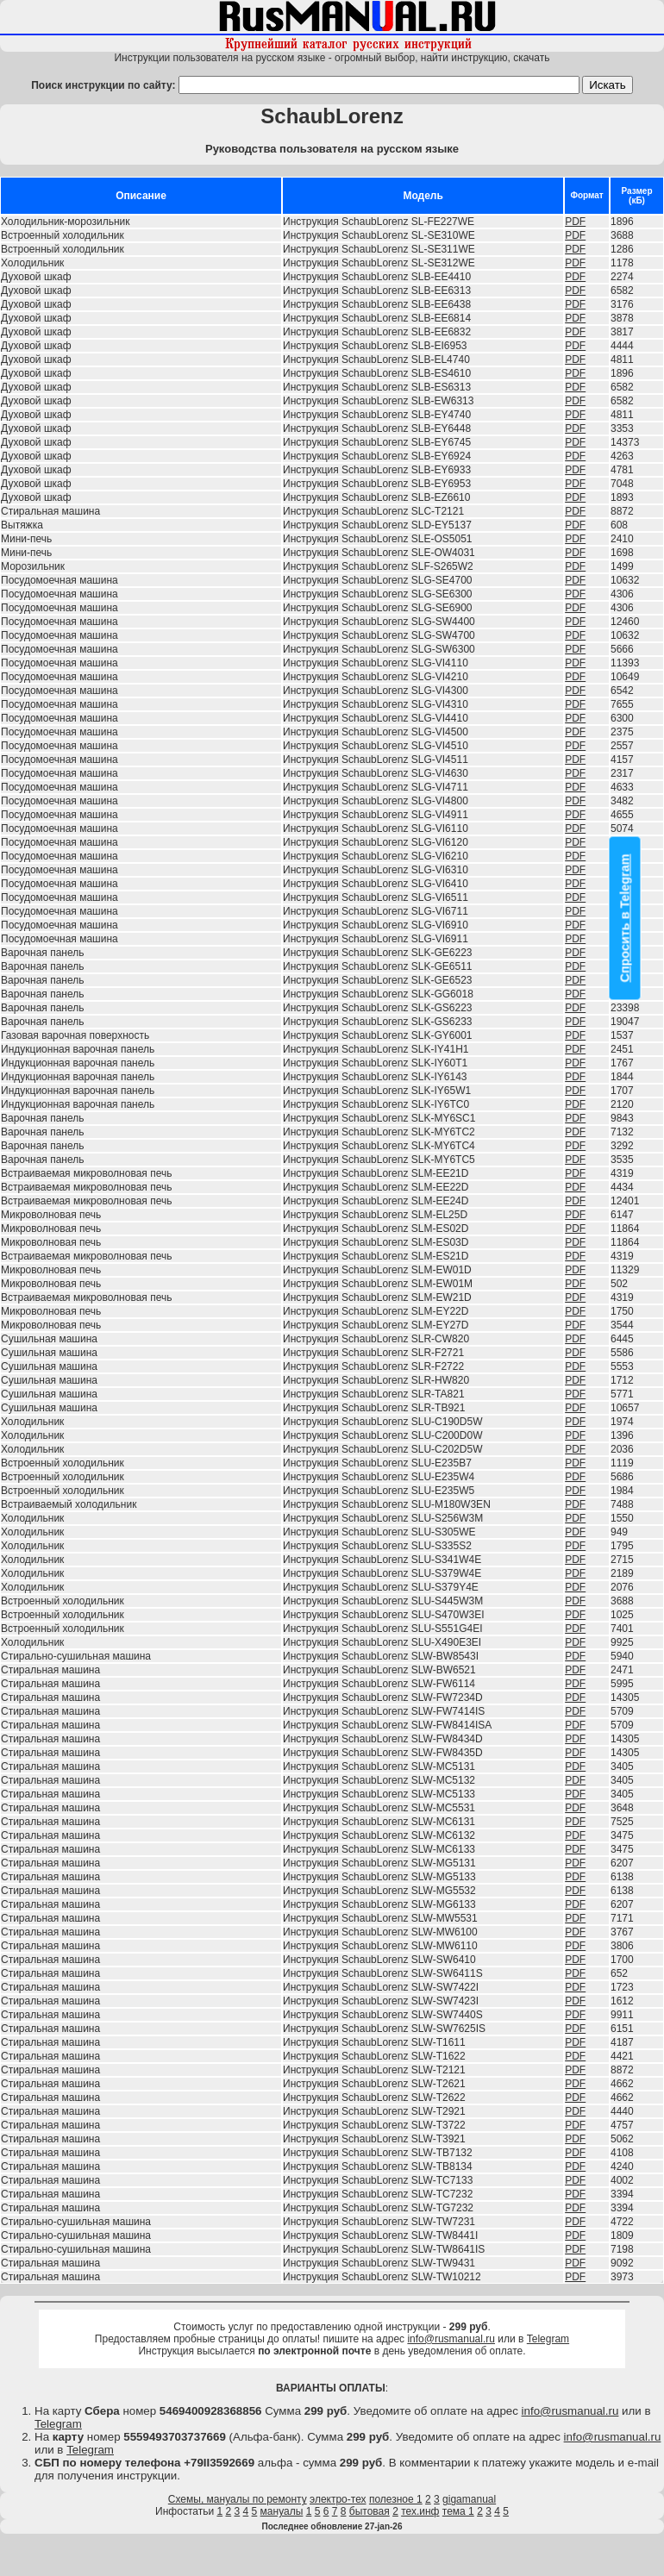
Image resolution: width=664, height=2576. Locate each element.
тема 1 (458, 2511)
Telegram (548, 2339)
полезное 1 (396, 2499)
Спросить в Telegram (625, 917)
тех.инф (420, 2511)
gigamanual (469, 2499)
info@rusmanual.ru (451, 2339)
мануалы (282, 2511)
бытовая (369, 2511)
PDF (575, 222)
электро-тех (338, 2499)
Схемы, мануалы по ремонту (237, 2499)
